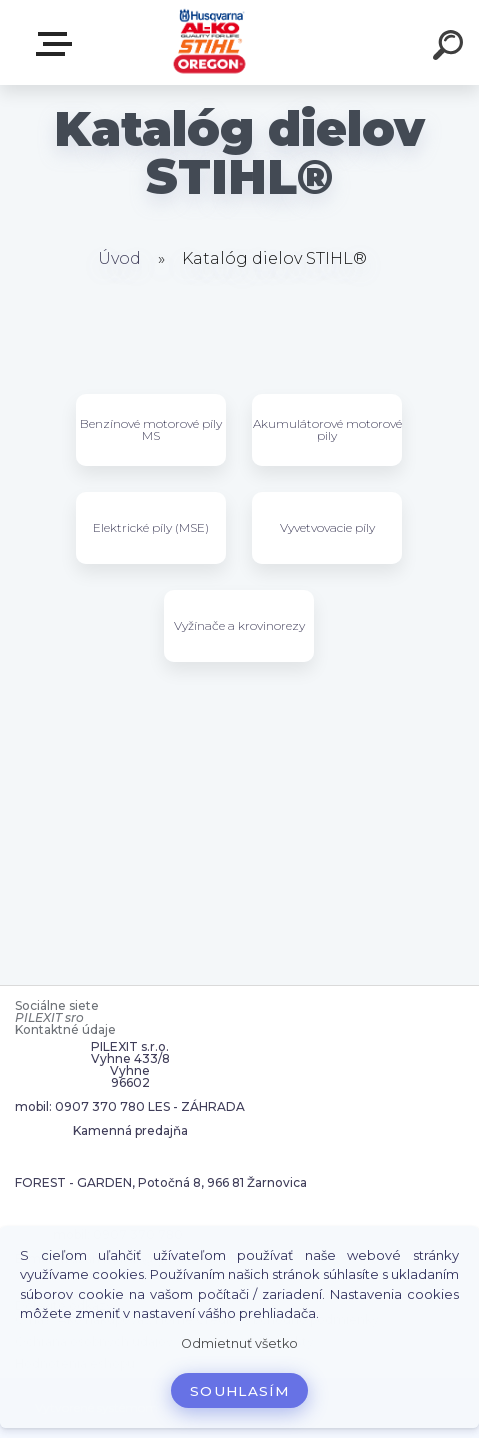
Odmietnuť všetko (239, 1343)
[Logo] (209, 42)
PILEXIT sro (49, 1017)
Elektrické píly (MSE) (151, 527)
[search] (451, 48)
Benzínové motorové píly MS (151, 429)
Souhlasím (239, 1391)
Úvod (119, 258)
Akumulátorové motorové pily (327, 429)
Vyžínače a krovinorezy (239, 625)
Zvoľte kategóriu (58, 44)
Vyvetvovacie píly (327, 527)
